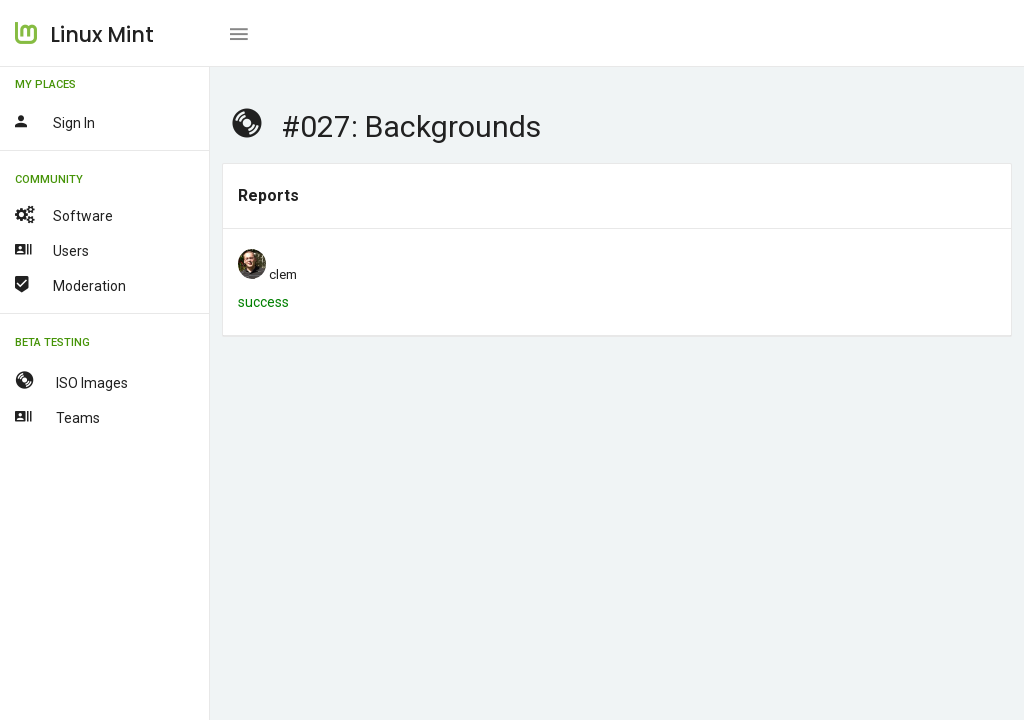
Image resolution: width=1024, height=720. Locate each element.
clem (283, 274)
